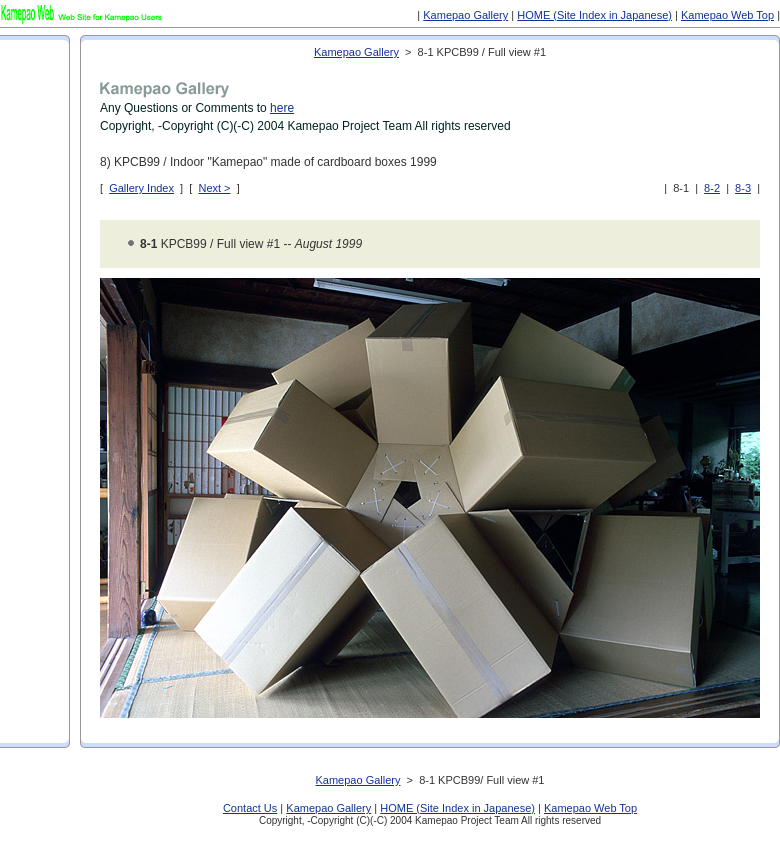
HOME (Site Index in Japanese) (594, 15)
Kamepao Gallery (465, 15)
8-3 (743, 188)
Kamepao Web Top (727, 15)
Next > (214, 188)
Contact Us (250, 808)
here (282, 108)
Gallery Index (141, 188)
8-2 (712, 188)
